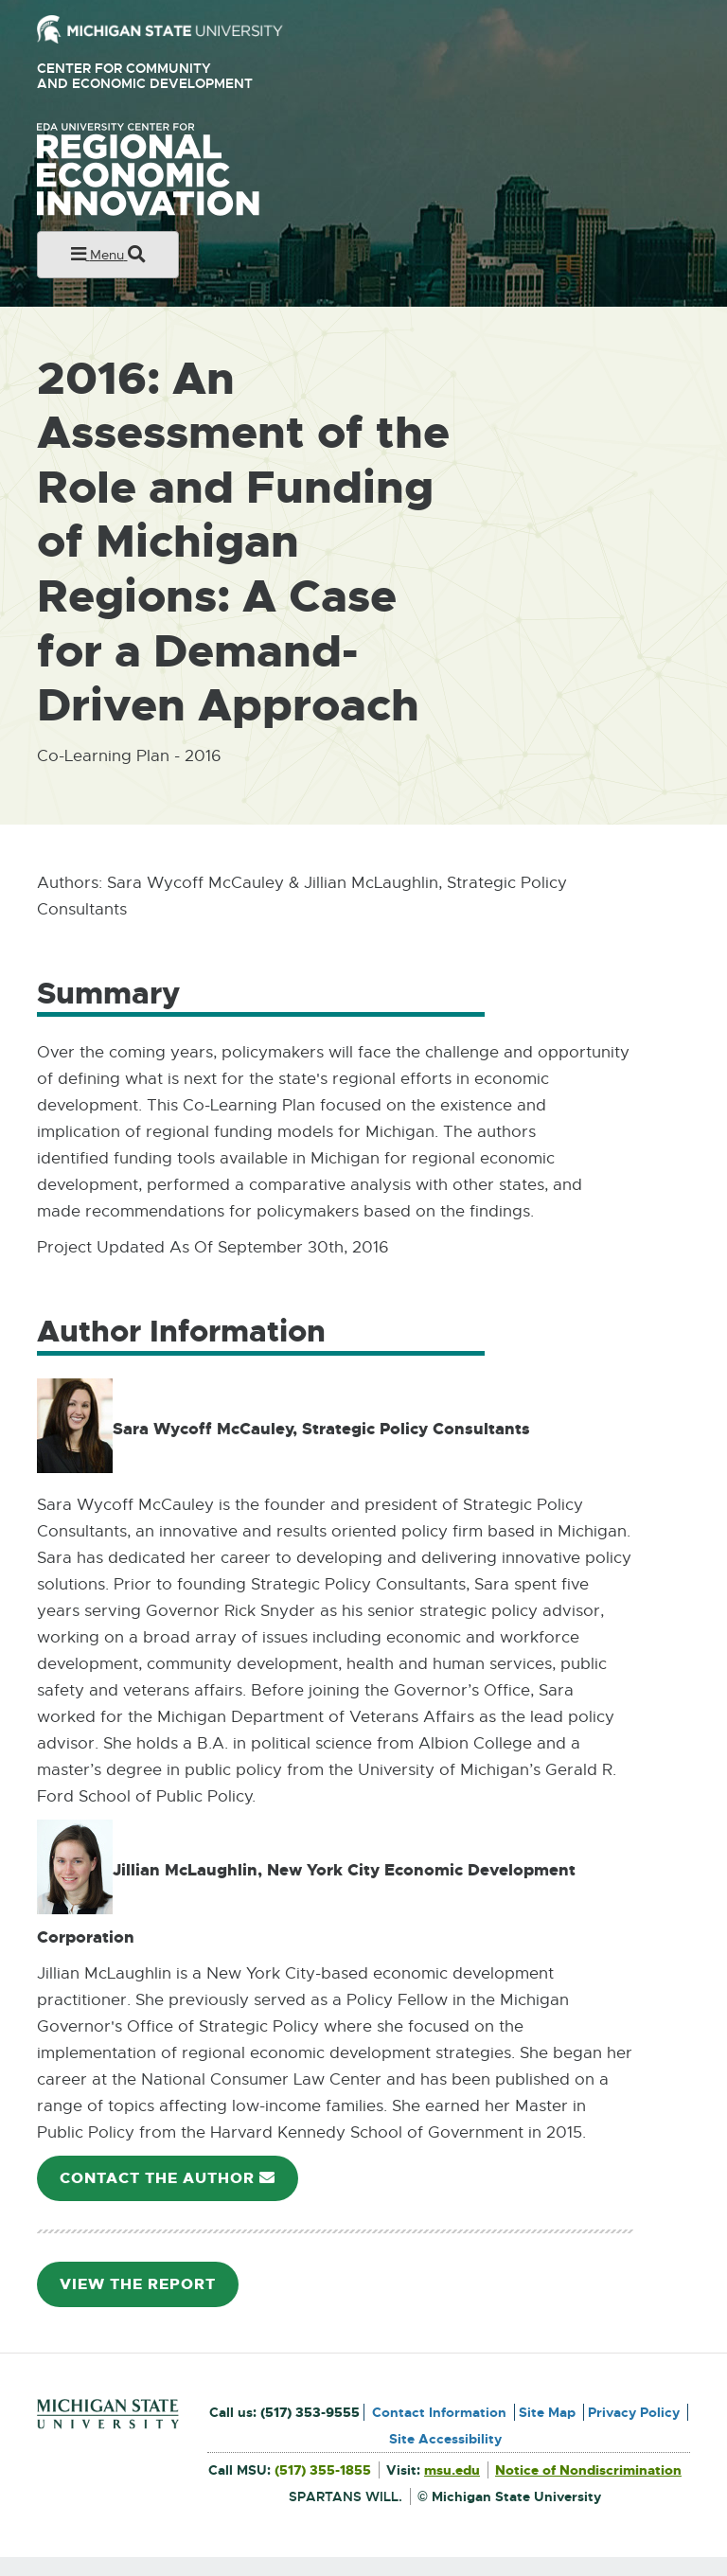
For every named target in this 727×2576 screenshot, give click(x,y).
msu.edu (452, 2470)
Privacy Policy (634, 2412)
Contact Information (439, 2412)
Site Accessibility (445, 2438)
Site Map (547, 2412)
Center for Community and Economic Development (152, 76)
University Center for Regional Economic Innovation (178, 169)
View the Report (145, 2290)
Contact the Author (175, 2184)
